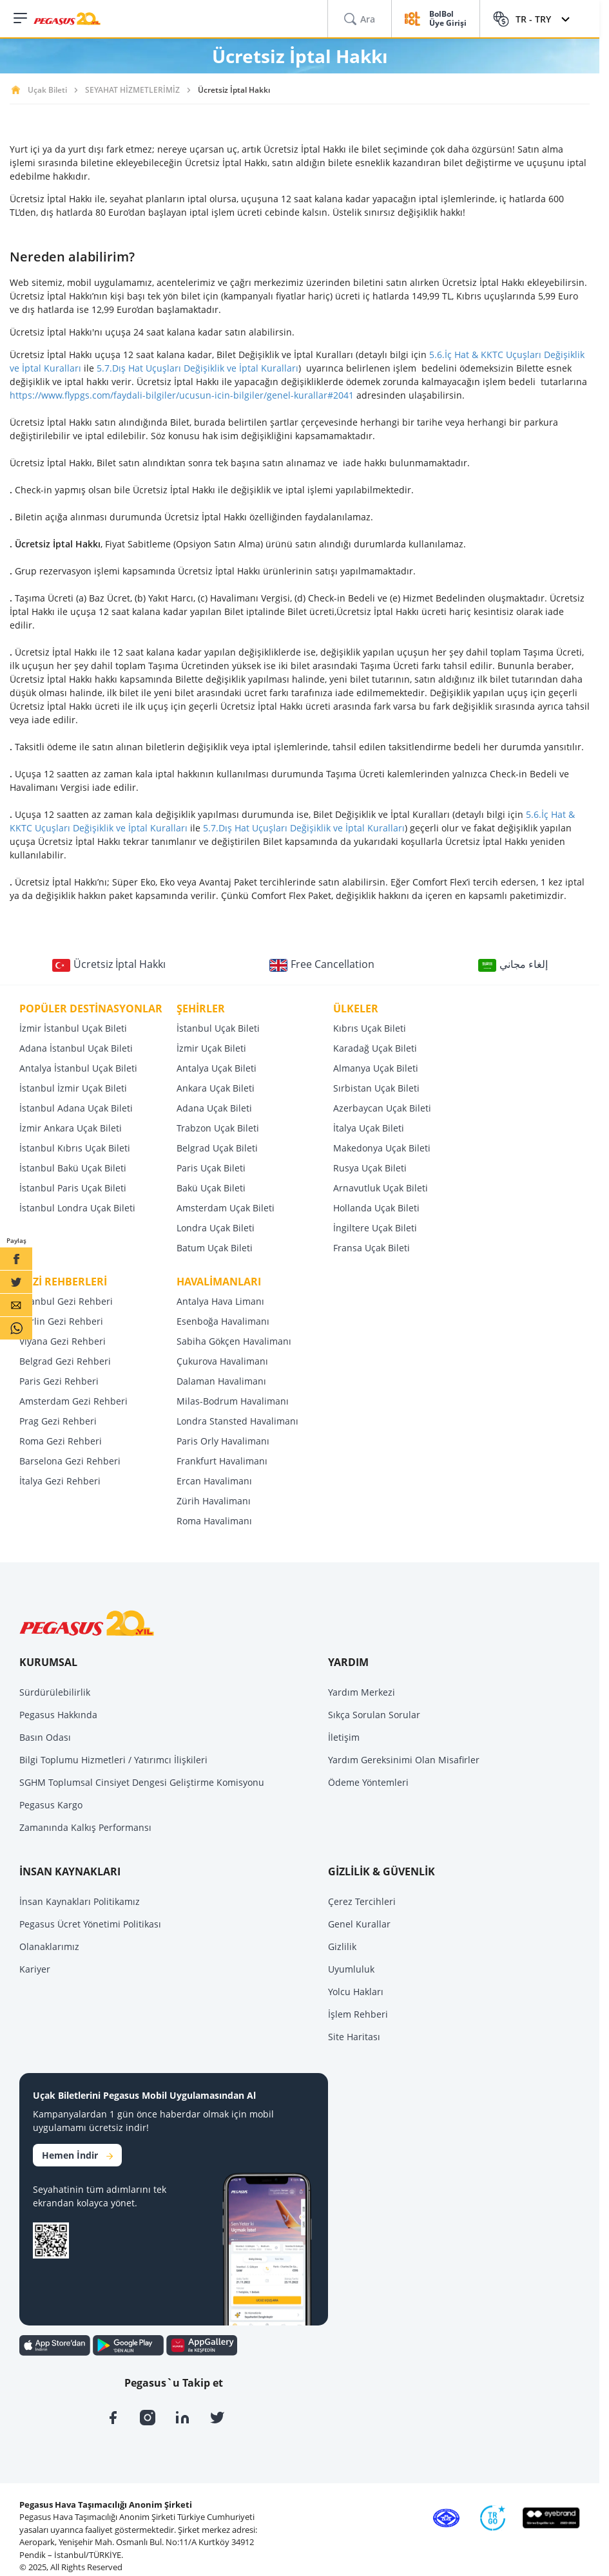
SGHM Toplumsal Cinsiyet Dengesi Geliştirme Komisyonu (141, 1782)
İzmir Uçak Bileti (211, 1048)
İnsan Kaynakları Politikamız (79, 1901)
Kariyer (34, 1969)
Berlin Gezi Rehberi (61, 1321)
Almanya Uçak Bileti (375, 1068)
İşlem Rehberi (358, 2014)
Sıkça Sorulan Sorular (374, 1715)
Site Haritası (354, 2037)
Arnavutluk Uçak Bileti (380, 1188)
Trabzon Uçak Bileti (218, 1128)
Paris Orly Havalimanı (223, 1441)
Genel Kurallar (359, 1924)
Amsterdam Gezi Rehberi (73, 1401)
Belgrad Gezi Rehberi (65, 1361)
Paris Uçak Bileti (211, 1168)
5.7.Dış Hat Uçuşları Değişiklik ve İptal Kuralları (197, 368)
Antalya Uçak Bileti (216, 1068)
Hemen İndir (77, 2155)
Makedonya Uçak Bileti (381, 1148)
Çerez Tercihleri (362, 1901)
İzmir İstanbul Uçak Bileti (73, 1028)
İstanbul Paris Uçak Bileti (72, 1188)
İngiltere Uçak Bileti (375, 1228)
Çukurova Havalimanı (222, 1361)
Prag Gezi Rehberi (58, 1421)
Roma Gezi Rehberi (60, 1441)
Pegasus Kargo (50, 1805)
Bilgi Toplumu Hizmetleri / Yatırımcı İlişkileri (113, 1760)
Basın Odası (45, 1737)
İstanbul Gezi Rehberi (66, 1301)
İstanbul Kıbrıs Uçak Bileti (74, 1148)
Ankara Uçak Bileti (216, 1088)
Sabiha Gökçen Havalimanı (234, 1341)
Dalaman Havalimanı (221, 1381)
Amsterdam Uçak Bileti (226, 1208)
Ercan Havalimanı (214, 1481)
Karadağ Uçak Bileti (375, 1048)
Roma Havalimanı (214, 1521)
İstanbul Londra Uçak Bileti (77, 1208)
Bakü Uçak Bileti (211, 1188)
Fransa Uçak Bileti (371, 1248)
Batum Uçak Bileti (215, 1248)
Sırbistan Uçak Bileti (376, 1088)
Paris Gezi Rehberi (59, 1381)
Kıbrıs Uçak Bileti (369, 1028)
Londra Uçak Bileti (216, 1228)
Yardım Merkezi (361, 1692)
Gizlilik (342, 1946)
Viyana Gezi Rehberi (62, 1341)
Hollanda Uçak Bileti (376, 1208)
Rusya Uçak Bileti (370, 1168)
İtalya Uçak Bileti (368, 1128)
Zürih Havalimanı (214, 1501)
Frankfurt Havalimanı (222, 1461)
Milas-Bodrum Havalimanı (233, 1401)
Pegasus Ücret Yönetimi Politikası (90, 1924)
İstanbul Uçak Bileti (218, 1028)
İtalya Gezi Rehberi (60, 1481)
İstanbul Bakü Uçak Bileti (72, 1168)
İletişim (344, 1737)
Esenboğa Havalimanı (223, 1321)
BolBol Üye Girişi (448, 19)
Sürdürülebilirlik (54, 1692)
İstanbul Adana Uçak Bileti (76, 1108)
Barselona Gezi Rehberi (70, 1461)
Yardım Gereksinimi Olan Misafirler (403, 1760)
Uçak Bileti (47, 89)
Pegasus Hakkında (58, 1715)
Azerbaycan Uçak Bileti (382, 1108)
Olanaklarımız (49, 1946)
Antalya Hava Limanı (220, 1301)
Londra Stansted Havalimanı (237, 1421)
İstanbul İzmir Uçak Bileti (73, 1088)
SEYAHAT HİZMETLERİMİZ (132, 89)
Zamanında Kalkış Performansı (85, 1827)
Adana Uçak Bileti (214, 1108)
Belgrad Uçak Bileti (217, 1148)
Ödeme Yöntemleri (368, 1782)
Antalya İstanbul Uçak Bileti (78, 1068)
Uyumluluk (351, 1969)
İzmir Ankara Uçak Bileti (70, 1128)
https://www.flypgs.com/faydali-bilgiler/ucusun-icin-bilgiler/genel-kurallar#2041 (182, 395)
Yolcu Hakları (355, 1991)
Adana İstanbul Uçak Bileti (76, 1048)
